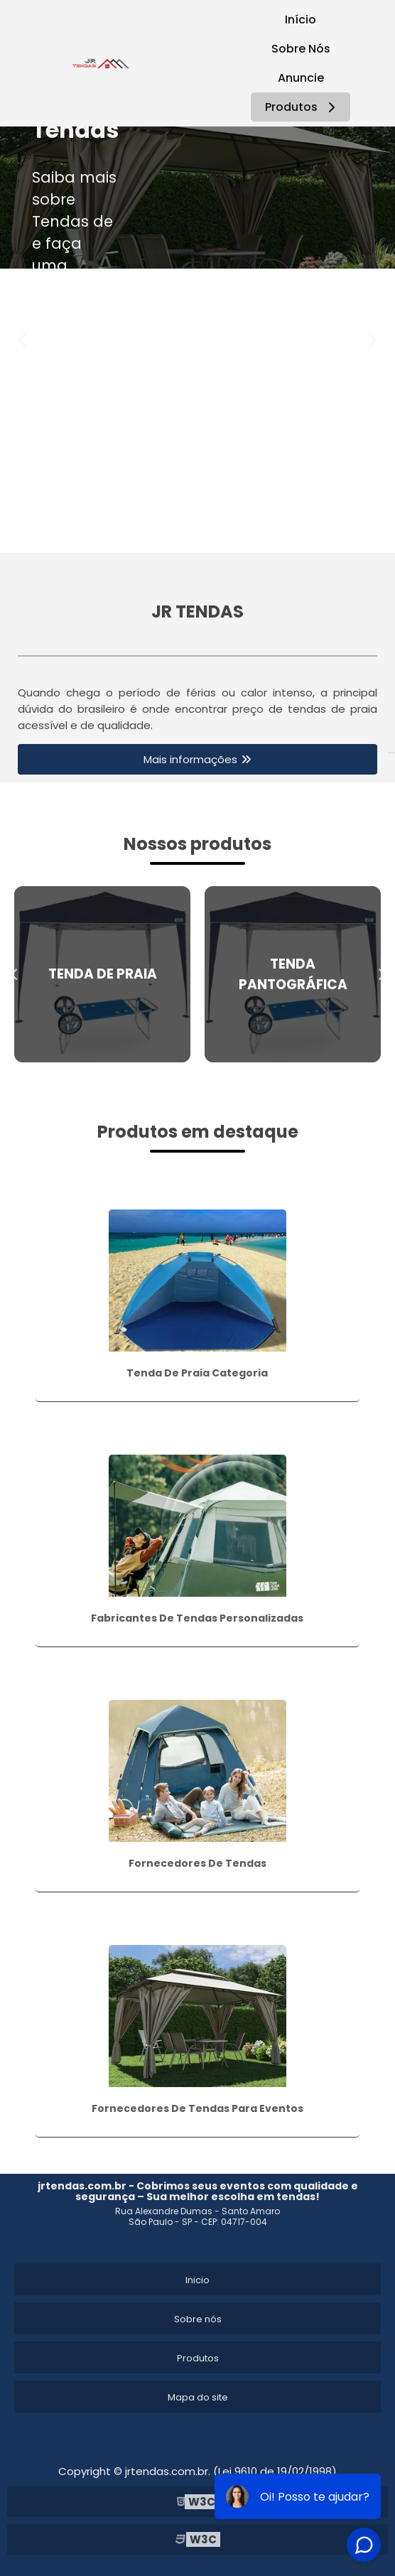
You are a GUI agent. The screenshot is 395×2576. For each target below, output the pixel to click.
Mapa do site (198, 2397)
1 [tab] (187, 535)
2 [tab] (208, 535)
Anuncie (301, 78)
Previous (24, 340)
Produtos (302, 107)
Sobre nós (198, 2319)
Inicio (197, 2280)
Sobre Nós (300, 49)
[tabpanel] (197, 197)
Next (370, 340)
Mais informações (190, 759)
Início (300, 19)
